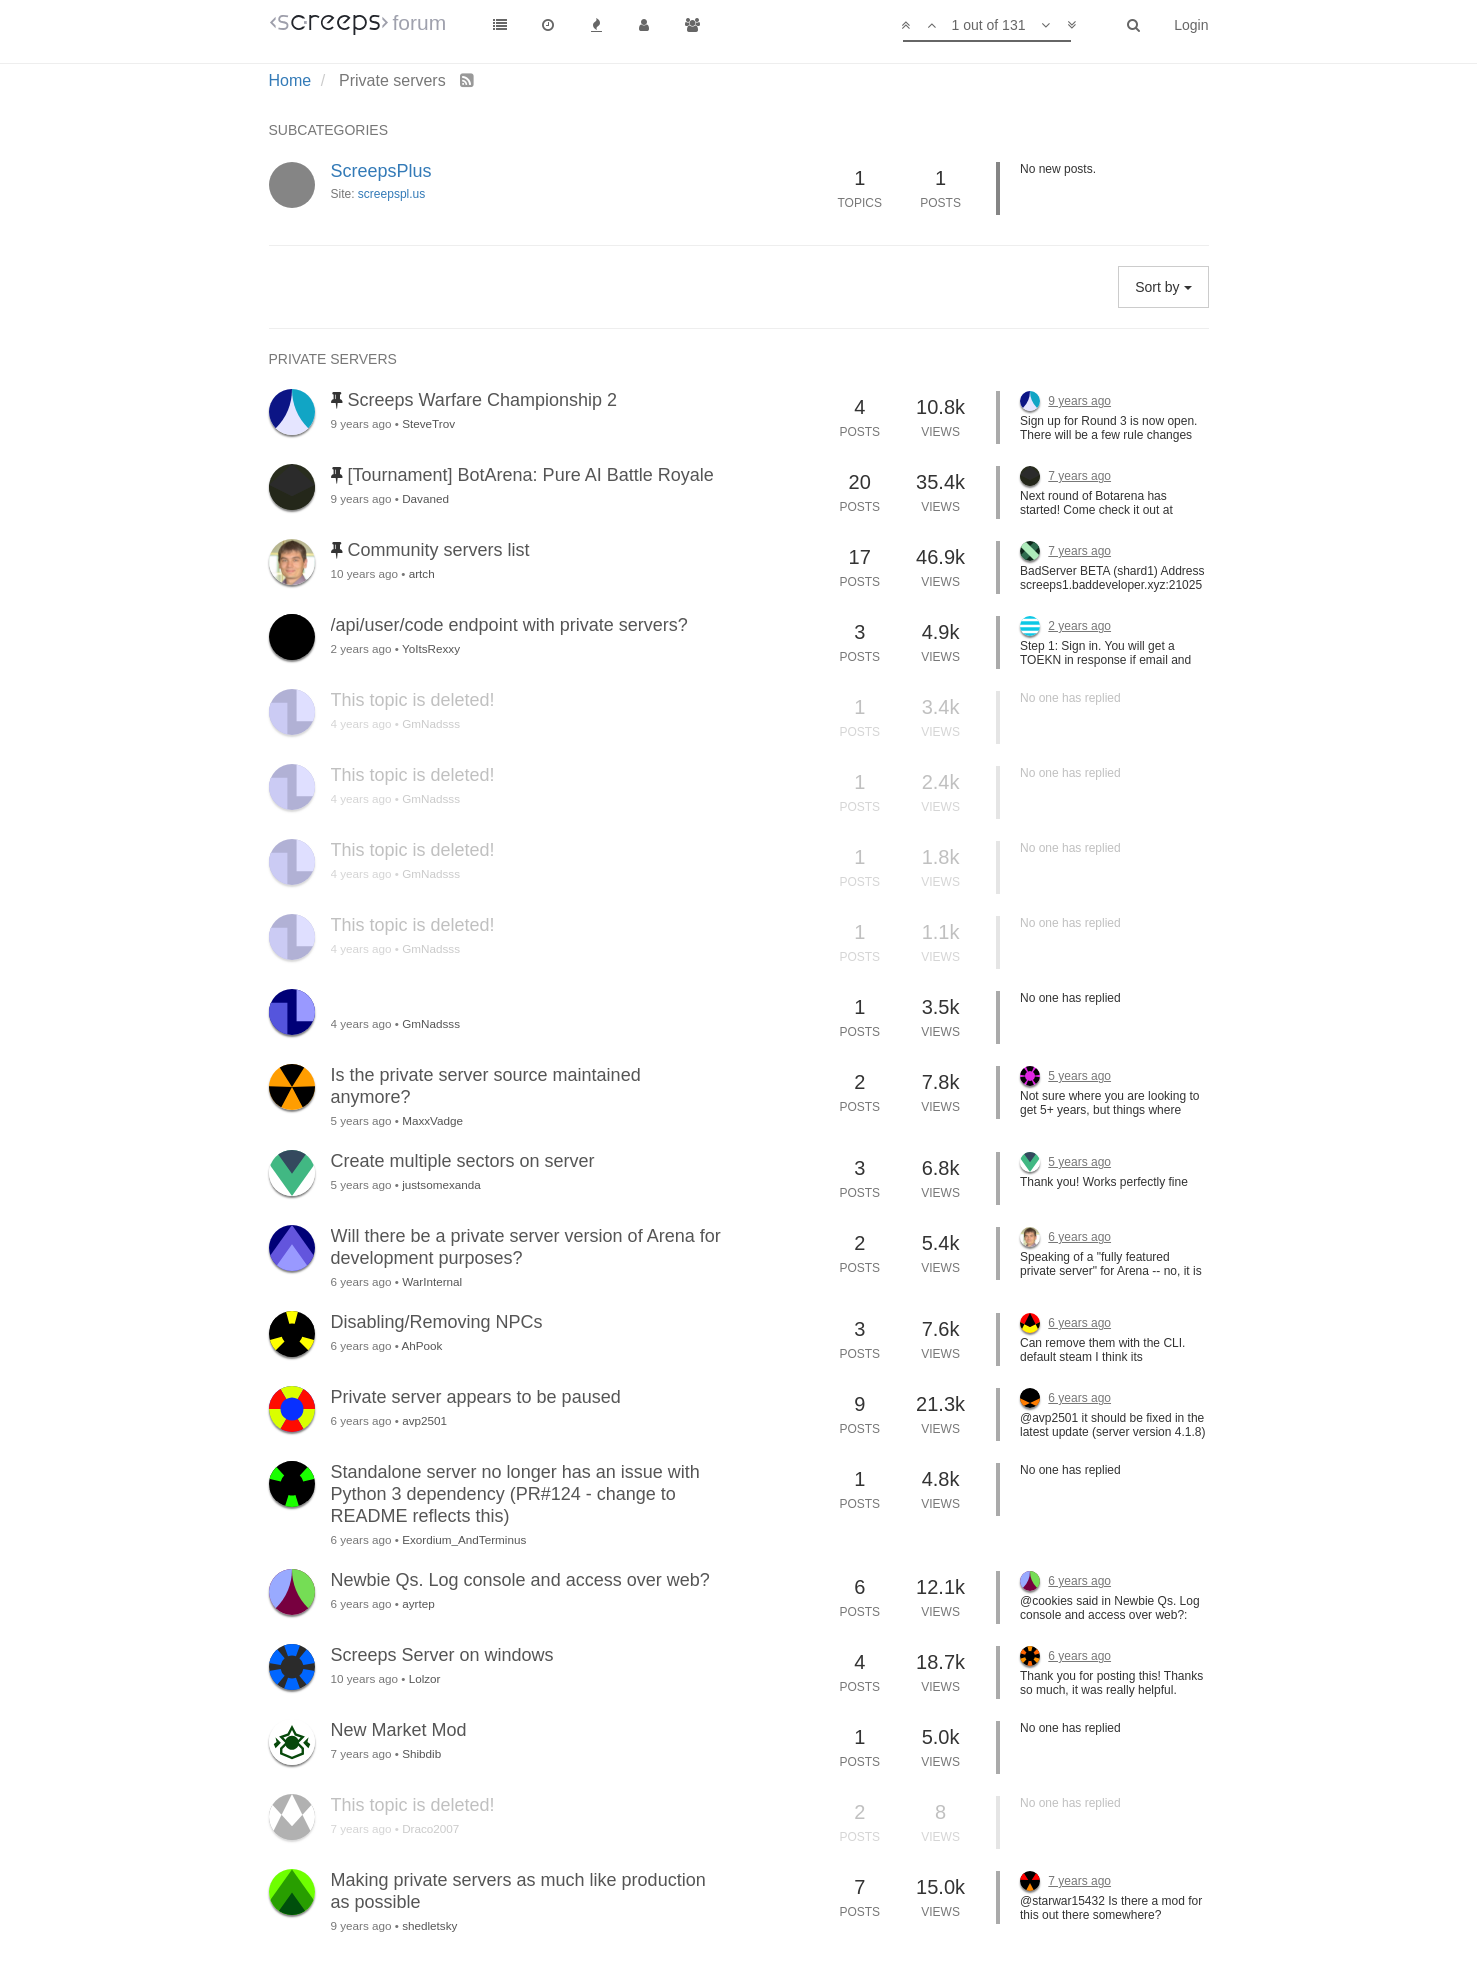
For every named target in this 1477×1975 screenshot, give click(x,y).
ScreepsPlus (381, 171)
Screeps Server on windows (442, 1655)
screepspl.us (391, 194)
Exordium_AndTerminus (464, 1539)
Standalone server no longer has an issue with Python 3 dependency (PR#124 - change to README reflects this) (515, 1494)
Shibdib (421, 1753)
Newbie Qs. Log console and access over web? (520, 1580)
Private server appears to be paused (476, 1397)
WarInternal (432, 1281)
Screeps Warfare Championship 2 (482, 400)
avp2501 (424, 1420)
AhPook (422, 1345)
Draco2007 (430, 1828)
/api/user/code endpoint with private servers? (509, 625)
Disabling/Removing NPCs (437, 1322)
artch (422, 573)
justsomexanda (441, 1184)
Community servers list (439, 550)
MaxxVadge (432, 1120)
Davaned (425, 498)
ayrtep (418, 1603)
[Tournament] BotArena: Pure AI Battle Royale (531, 475)
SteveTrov (428, 423)
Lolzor (425, 1678)
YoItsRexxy (431, 648)
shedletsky (429, 1925)
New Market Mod (399, 1730)
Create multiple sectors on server (463, 1161)
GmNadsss (431, 723)
